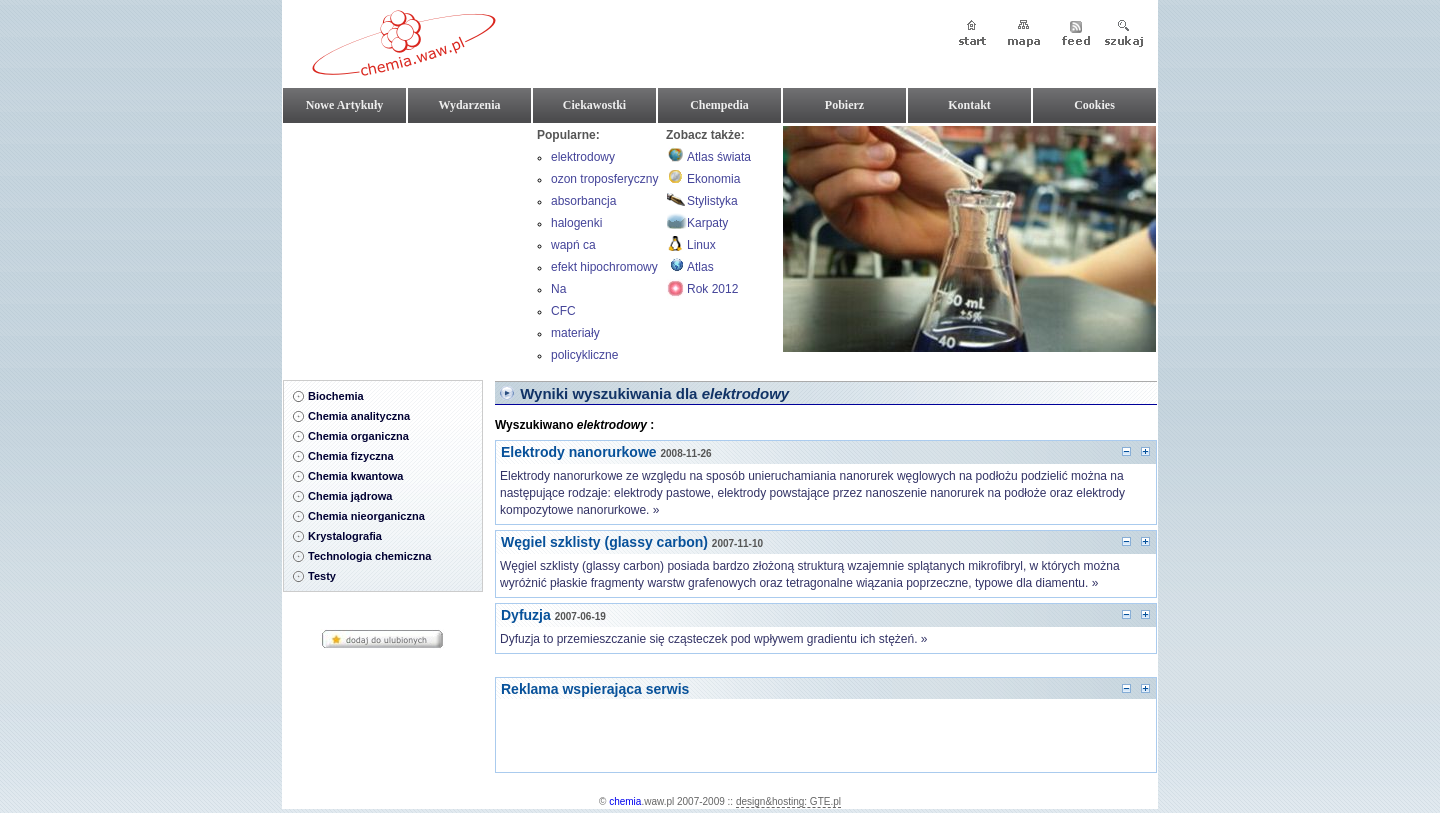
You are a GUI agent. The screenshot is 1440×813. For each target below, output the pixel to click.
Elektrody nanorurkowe (579, 452)
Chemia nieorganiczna (366, 516)
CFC (563, 311)
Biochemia (336, 396)
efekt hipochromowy (604, 267)
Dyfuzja (526, 615)
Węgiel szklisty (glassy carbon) (604, 542)
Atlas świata (719, 157)
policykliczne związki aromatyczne (585, 357)
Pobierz (844, 105)
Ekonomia (713, 179)
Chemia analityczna (359, 416)
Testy (322, 576)
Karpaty (707, 223)
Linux (701, 245)
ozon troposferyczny (604, 179)
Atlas (700, 267)
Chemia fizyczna (351, 456)
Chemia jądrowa (350, 496)
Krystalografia (345, 536)
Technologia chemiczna (369, 556)
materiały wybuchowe (582, 335)
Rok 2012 (712, 289)
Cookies (1094, 105)
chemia (625, 801)
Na (558, 289)
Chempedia (719, 105)
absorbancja (583, 201)
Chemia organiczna (358, 436)
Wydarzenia (469, 105)
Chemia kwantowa (355, 476)
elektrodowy (583, 157)
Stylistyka (712, 201)
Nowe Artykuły (345, 105)
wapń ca (573, 245)
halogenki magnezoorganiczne (605, 225)
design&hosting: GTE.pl (788, 801)
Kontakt (969, 105)
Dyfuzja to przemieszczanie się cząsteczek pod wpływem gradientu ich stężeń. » (714, 639)
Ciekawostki (594, 105)
